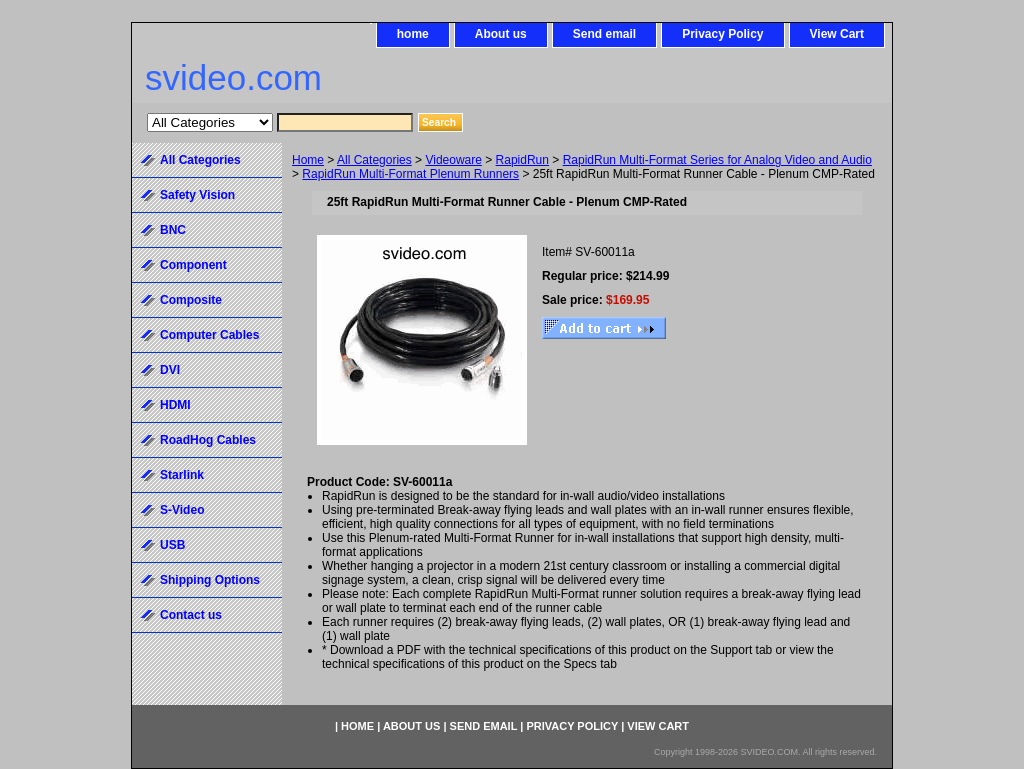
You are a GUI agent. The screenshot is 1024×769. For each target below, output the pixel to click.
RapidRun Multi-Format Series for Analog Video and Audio (717, 160)
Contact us (191, 615)
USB (172, 545)
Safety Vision (197, 195)
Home (308, 160)
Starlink (182, 475)
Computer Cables (209, 335)
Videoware (453, 160)
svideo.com (233, 77)
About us (501, 34)
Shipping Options (210, 580)
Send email (604, 34)
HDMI (175, 405)
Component (193, 265)
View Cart (837, 34)
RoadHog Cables (208, 440)
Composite (191, 300)
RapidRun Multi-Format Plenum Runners (410, 174)
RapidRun (522, 160)
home (413, 34)
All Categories (374, 160)
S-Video (182, 510)
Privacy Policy (722, 34)
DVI (170, 370)
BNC (173, 230)
